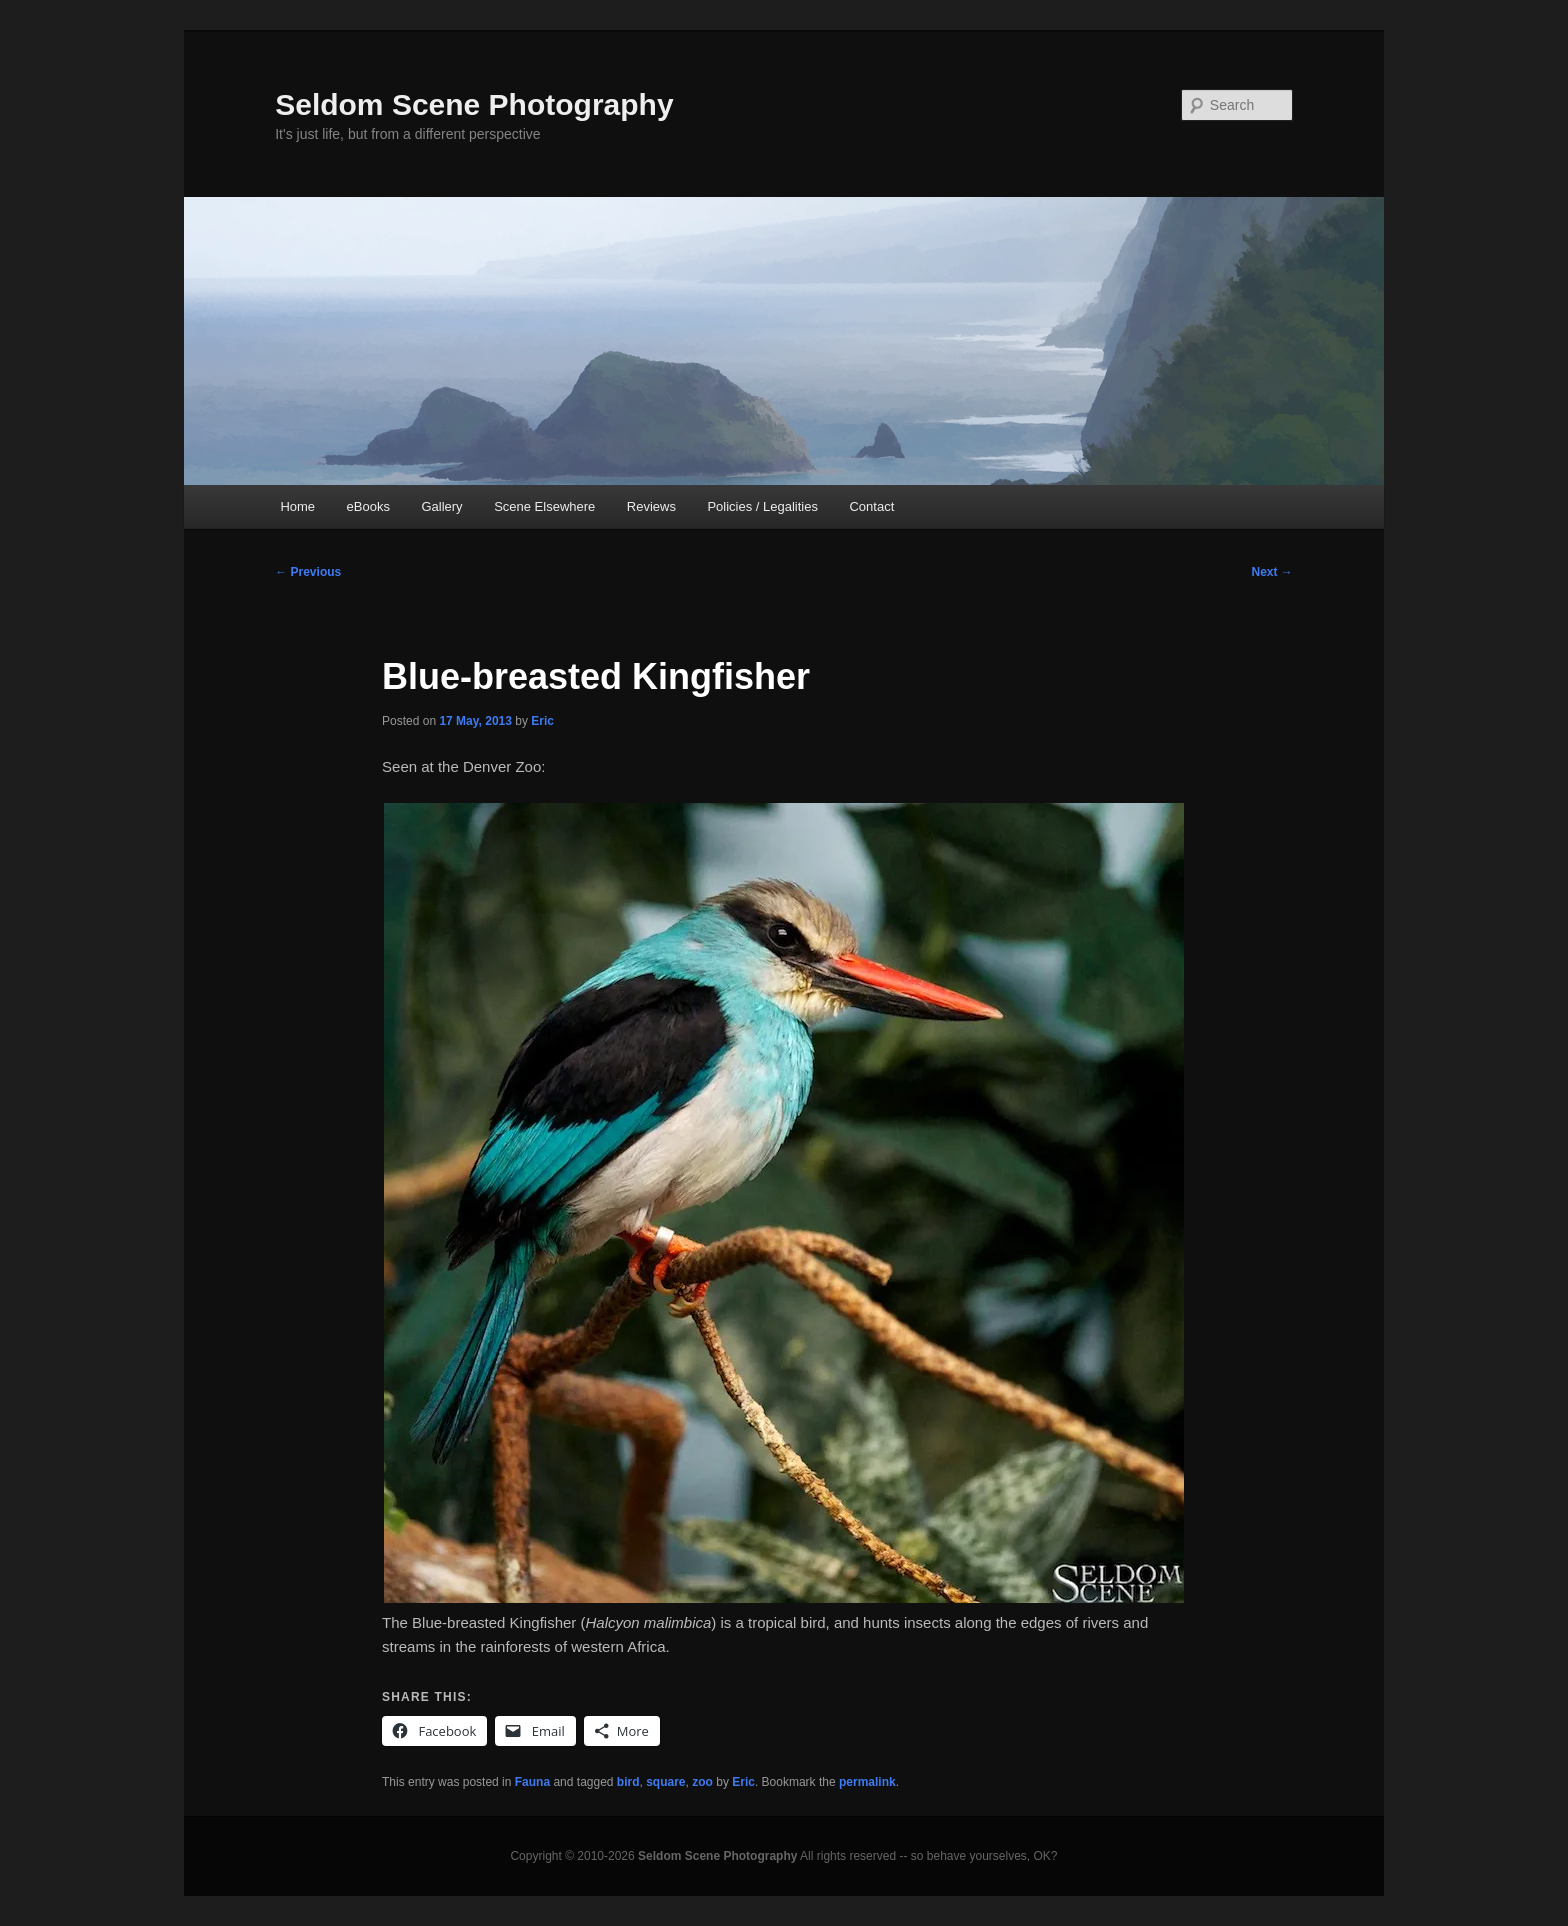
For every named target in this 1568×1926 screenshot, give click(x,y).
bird (628, 1782)
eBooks (368, 506)
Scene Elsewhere (544, 506)
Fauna (532, 1782)
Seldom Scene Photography (474, 104)
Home (297, 506)
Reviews (651, 506)
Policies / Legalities (762, 506)
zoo (702, 1782)
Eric (542, 721)
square (665, 1782)
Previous (308, 572)
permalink (867, 1782)
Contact (871, 506)
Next (1271, 572)
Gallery (441, 506)
